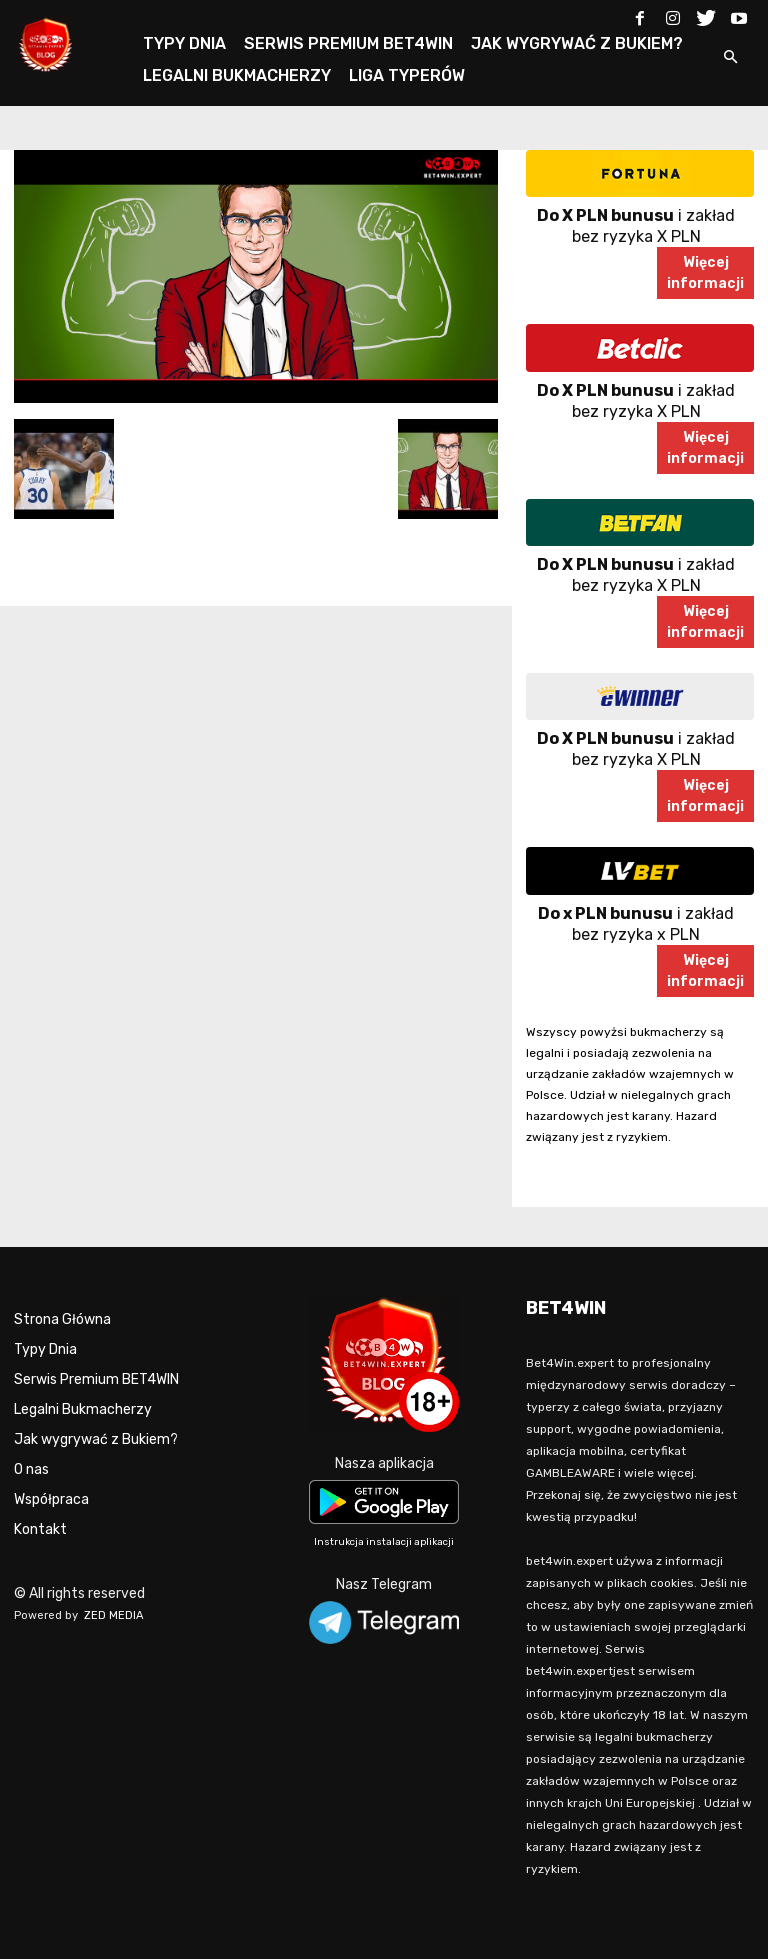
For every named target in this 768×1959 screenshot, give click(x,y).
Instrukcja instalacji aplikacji (384, 1542)
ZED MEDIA (114, 1615)
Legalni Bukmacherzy (83, 1409)
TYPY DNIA (184, 43)
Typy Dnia (45, 1349)
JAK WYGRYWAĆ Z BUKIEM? (577, 43)
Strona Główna (62, 1319)
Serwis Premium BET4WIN (96, 1379)
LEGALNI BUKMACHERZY (237, 75)
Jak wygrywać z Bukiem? (96, 1439)
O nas (31, 1469)
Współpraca (51, 1499)
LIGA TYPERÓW (407, 75)
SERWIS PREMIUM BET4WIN (348, 43)
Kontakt (40, 1529)
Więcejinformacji (705, 273)
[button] (730, 58)
